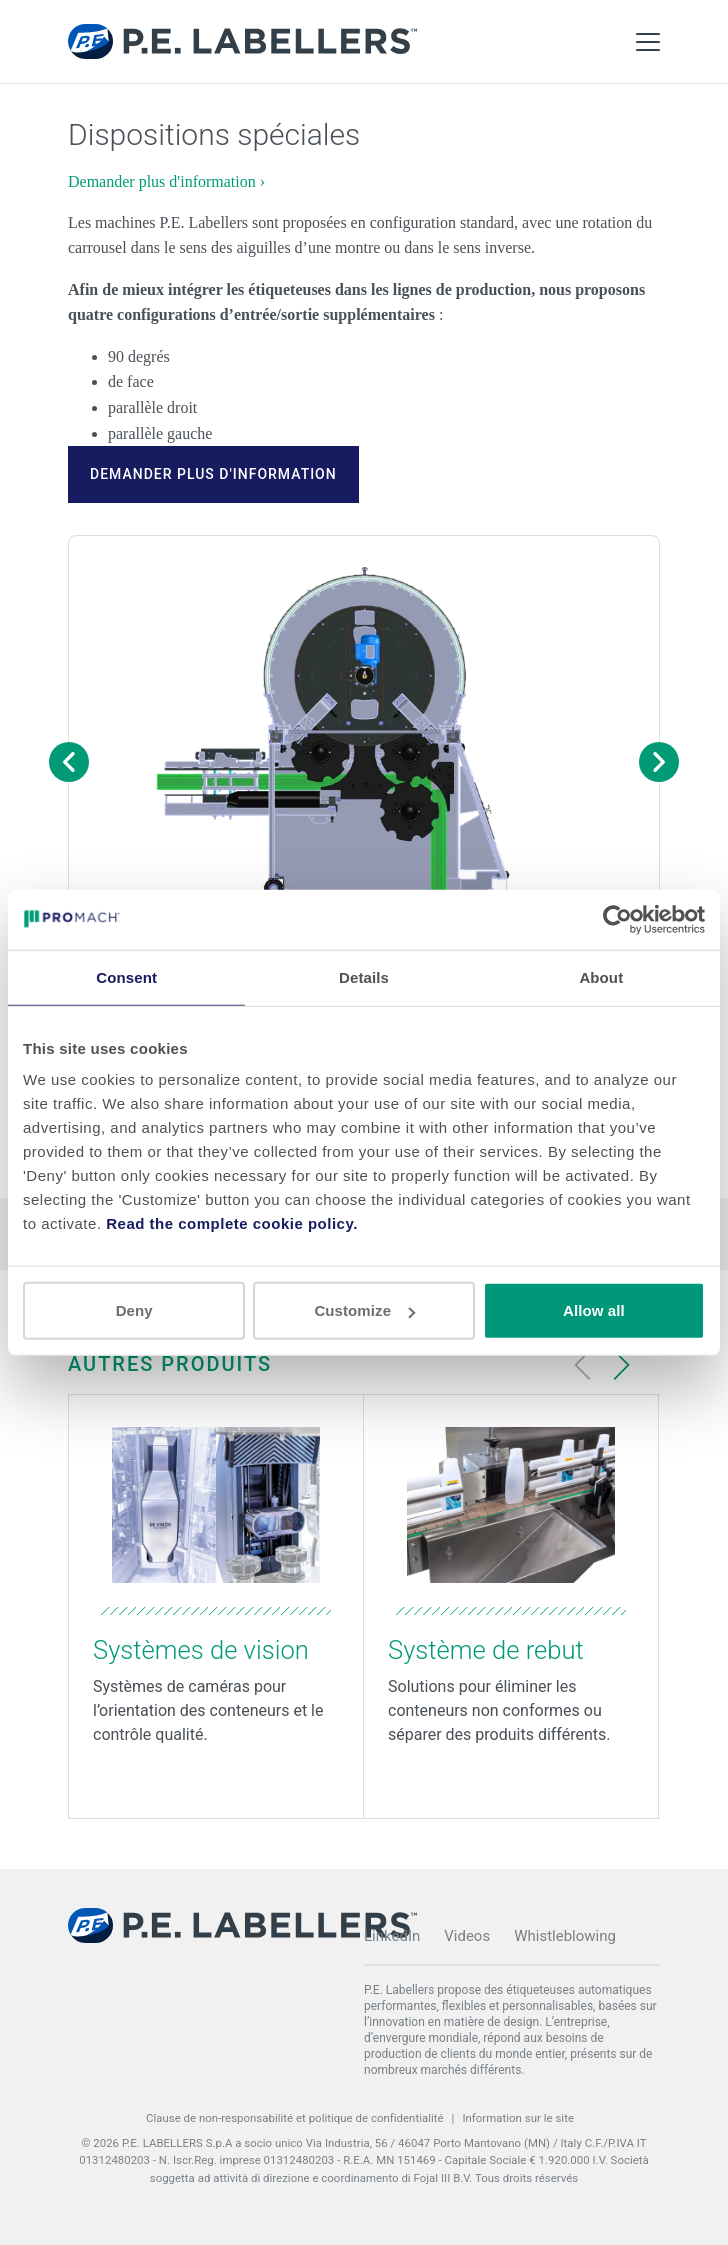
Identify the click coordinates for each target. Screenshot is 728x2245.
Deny (134, 1310)
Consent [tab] (126, 976)
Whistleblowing (565, 1936)
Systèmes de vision (201, 1650)
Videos (467, 1936)
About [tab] (601, 976)
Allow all (594, 1310)
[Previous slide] (583, 1365)
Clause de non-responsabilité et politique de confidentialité (295, 2118)
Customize (364, 1310)
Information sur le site (518, 2118)
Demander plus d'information (213, 474)
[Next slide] (621, 1365)
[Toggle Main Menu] (648, 42)
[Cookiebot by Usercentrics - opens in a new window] (617, 919)
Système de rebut (486, 1650)
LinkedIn (392, 1936)
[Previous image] (69, 762)
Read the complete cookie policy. (232, 1223)
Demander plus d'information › (166, 181)
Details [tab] (364, 976)
